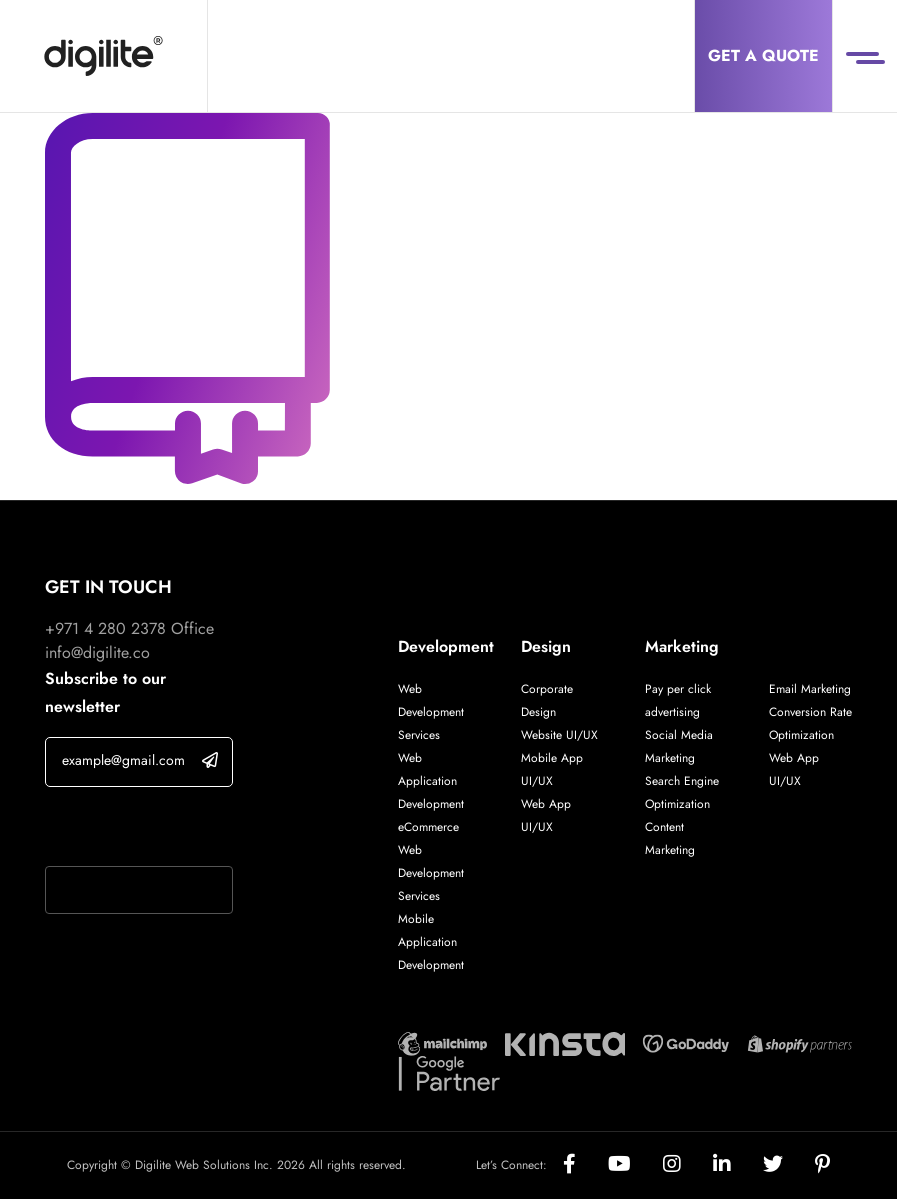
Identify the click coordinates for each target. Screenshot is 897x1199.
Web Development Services (431, 712)
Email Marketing (810, 689)
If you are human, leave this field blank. (137, 829)
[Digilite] (103, 56)
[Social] (585, 1165)
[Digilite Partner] (442, 1042)
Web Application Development (431, 781)
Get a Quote (763, 55)
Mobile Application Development (431, 942)
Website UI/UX (559, 735)
